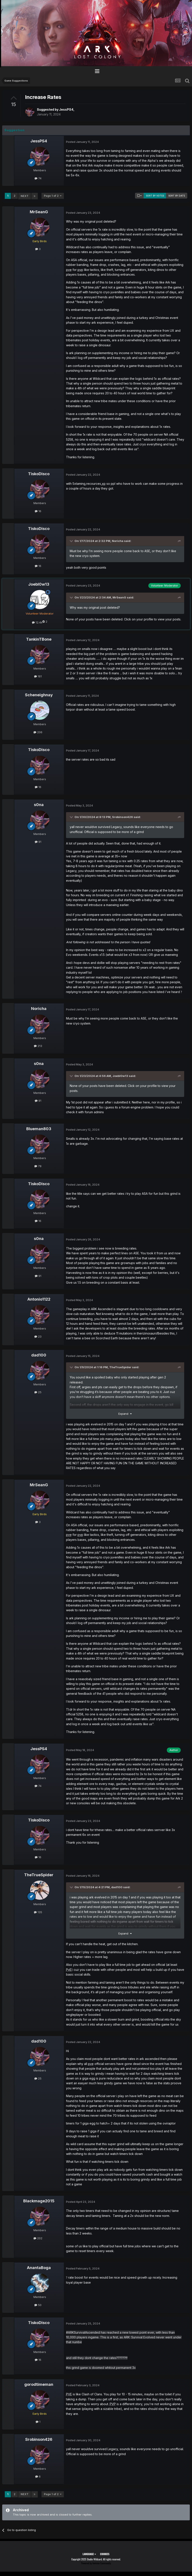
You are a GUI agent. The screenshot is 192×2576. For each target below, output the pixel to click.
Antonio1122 (38, 1299)
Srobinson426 (122, 816)
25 (37, 1392)
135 (38, 1912)
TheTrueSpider (120, 1367)
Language (89, 2553)
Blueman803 (38, 1128)
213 (38, 1045)
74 (38, 178)
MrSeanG (39, 211)
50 (37, 2304)
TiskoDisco (39, 473)
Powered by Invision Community (96, 2562)
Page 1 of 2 (52, 195)
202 (37, 2238)
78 (37, 1166)
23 (37, 1336)
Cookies (104, 2553)
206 (37, 732)
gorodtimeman (38, 2384)
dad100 (38, 1354)
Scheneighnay (39, 694)
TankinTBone (38, 639)
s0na (39, 804)
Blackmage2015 (39, 2200)
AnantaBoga (39, 2267)
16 (38, 511)
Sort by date (176, 195)
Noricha (117, 540)
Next (24, 195)
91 (38, 841)
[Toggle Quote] (72, 540)
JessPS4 (66, 109)
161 (38, 676)
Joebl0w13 (38, 584)
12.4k (37, 622)
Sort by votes (155, 195)
